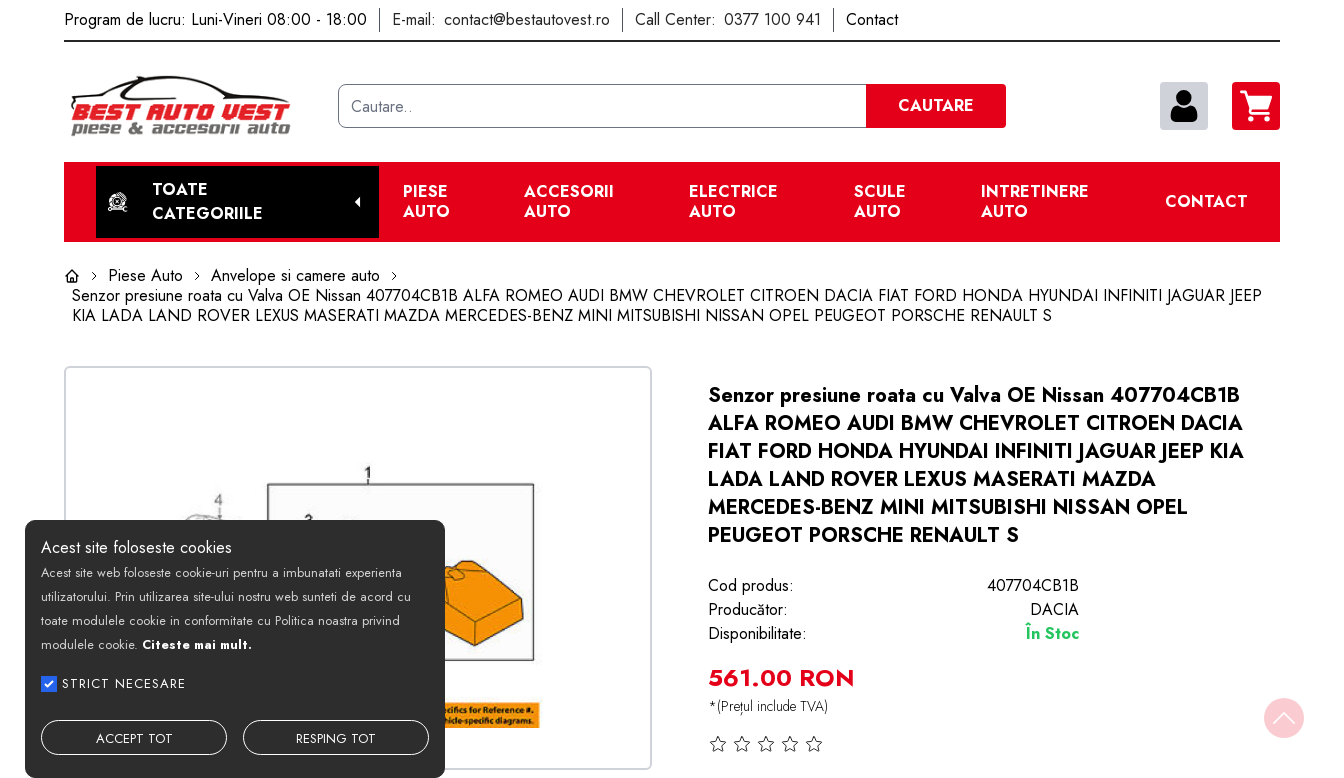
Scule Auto (880, 202)
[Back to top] (1284, 718)
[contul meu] (1184, 106)
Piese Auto (426, 202)
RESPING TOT (336, 738)
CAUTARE (936, 105)
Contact (1206, 202)
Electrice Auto (733, 202)
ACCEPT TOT (134, 738)
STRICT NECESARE (124, 683)
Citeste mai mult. (197, 644)
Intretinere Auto (1035, 202)
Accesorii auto (569, 202)
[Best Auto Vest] (193, 106)
